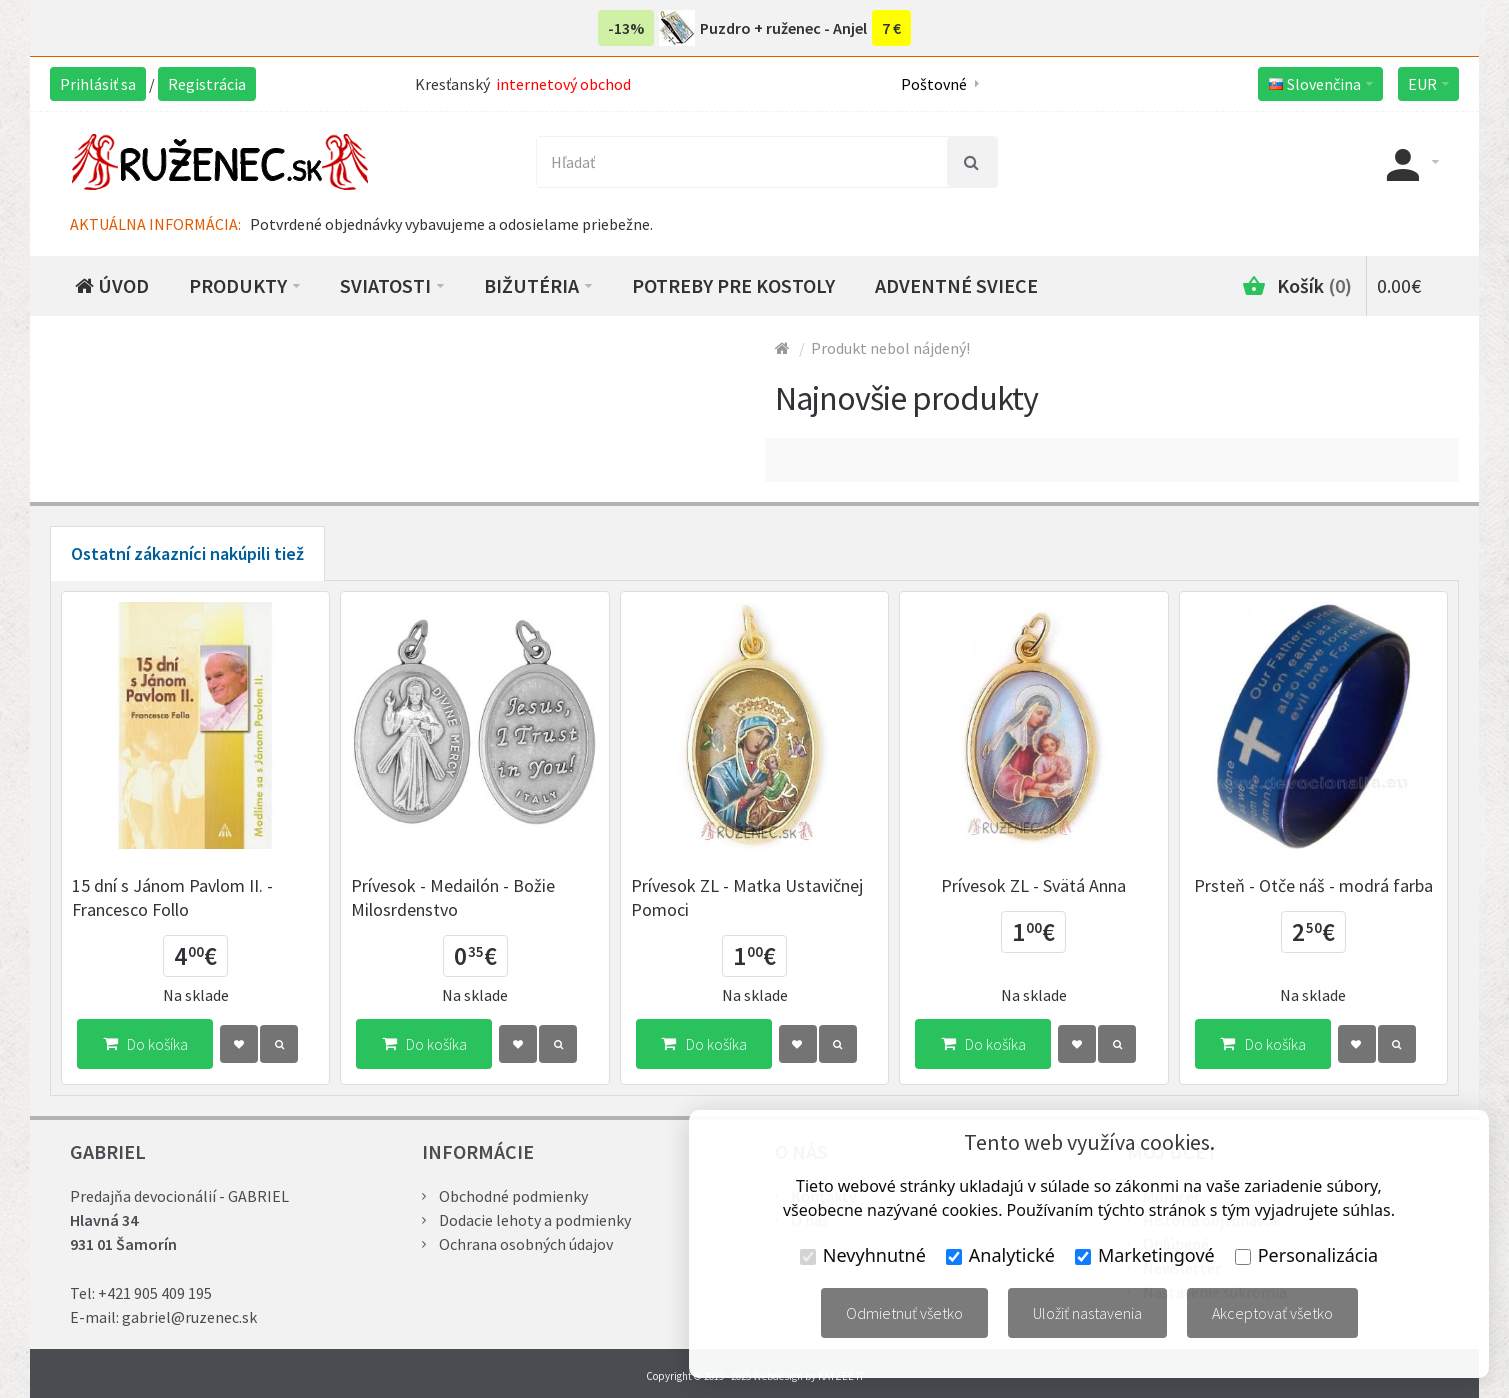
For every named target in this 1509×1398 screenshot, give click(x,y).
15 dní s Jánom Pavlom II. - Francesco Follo (172, 897)
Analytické (1000, 1255)
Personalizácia (1306, 1255)
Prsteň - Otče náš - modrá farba (1313, 885)
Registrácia (207, 84)
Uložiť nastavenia (1087, 1313)
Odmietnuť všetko (904, 1313)
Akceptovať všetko (1272, 1313)
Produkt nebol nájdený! (890, 348)
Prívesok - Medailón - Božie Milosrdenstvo (453, 897)
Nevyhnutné (863, 1255)
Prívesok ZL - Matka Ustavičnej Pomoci (747, 897)
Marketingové (1145, 1255)
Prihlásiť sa (98, 84)
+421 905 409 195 (155, 1293)
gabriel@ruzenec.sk (189, 1317)
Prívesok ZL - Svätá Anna (1033, 885)
